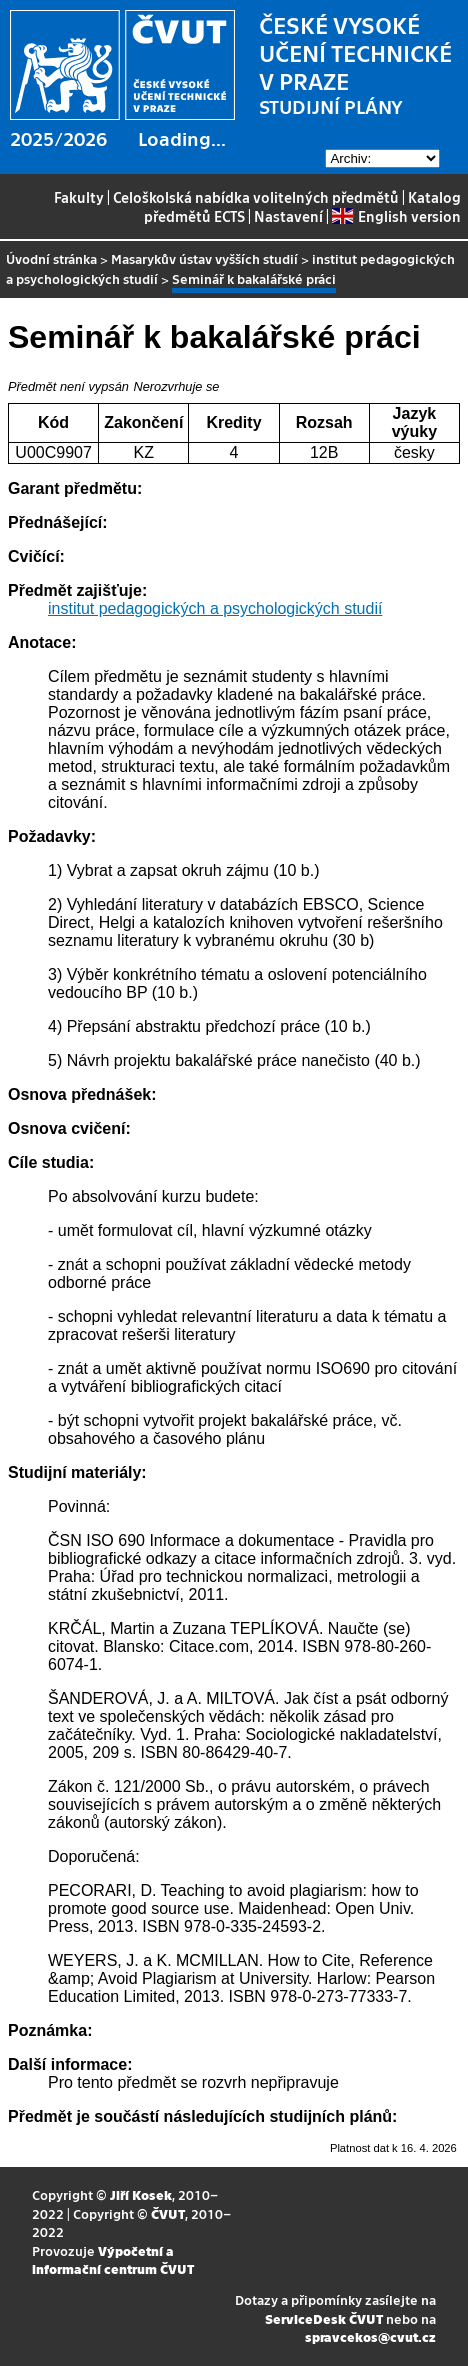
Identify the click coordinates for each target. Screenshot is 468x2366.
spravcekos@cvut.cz (370, 2336)
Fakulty (79, 197)
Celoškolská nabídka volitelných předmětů (256, 197)
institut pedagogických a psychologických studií (215, 608)
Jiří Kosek (141, 2194)
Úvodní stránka (51, 258)
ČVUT (168, 2213)
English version (396, 216)
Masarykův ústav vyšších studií (204, 258)
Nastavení (288, 216)
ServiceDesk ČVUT (324, 2318)
